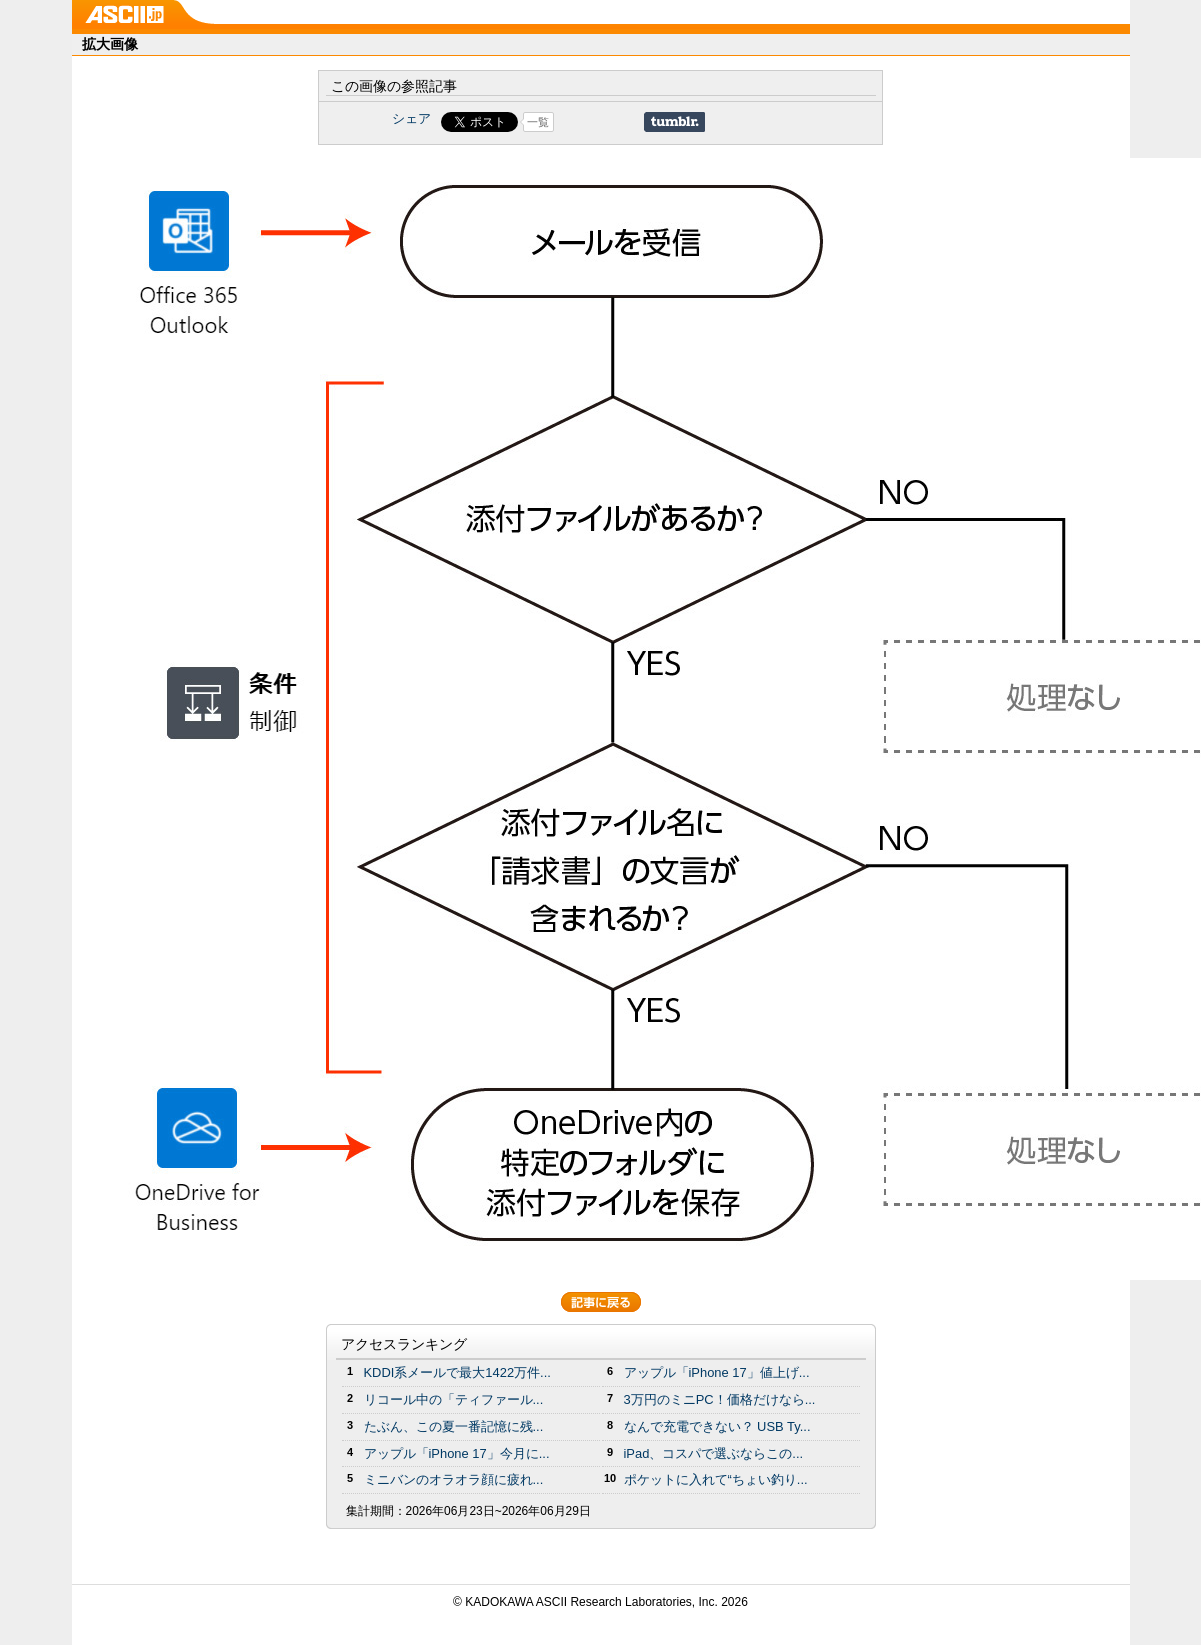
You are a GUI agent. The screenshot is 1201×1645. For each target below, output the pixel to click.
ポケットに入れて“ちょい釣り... (716, 1479)
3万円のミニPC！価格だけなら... (720, 1399)
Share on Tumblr (674, 122)
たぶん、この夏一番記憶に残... (454, 1426)
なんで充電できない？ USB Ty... (717, 1426)
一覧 (538, 122)
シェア (411, 118)
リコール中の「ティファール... (454, 1399)
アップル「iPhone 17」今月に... (457, 1453)
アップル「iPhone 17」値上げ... (717, 1372)
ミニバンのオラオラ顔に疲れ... (454, 1479)
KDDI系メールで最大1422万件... (457, 1372)
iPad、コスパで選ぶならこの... (714, 1453)
